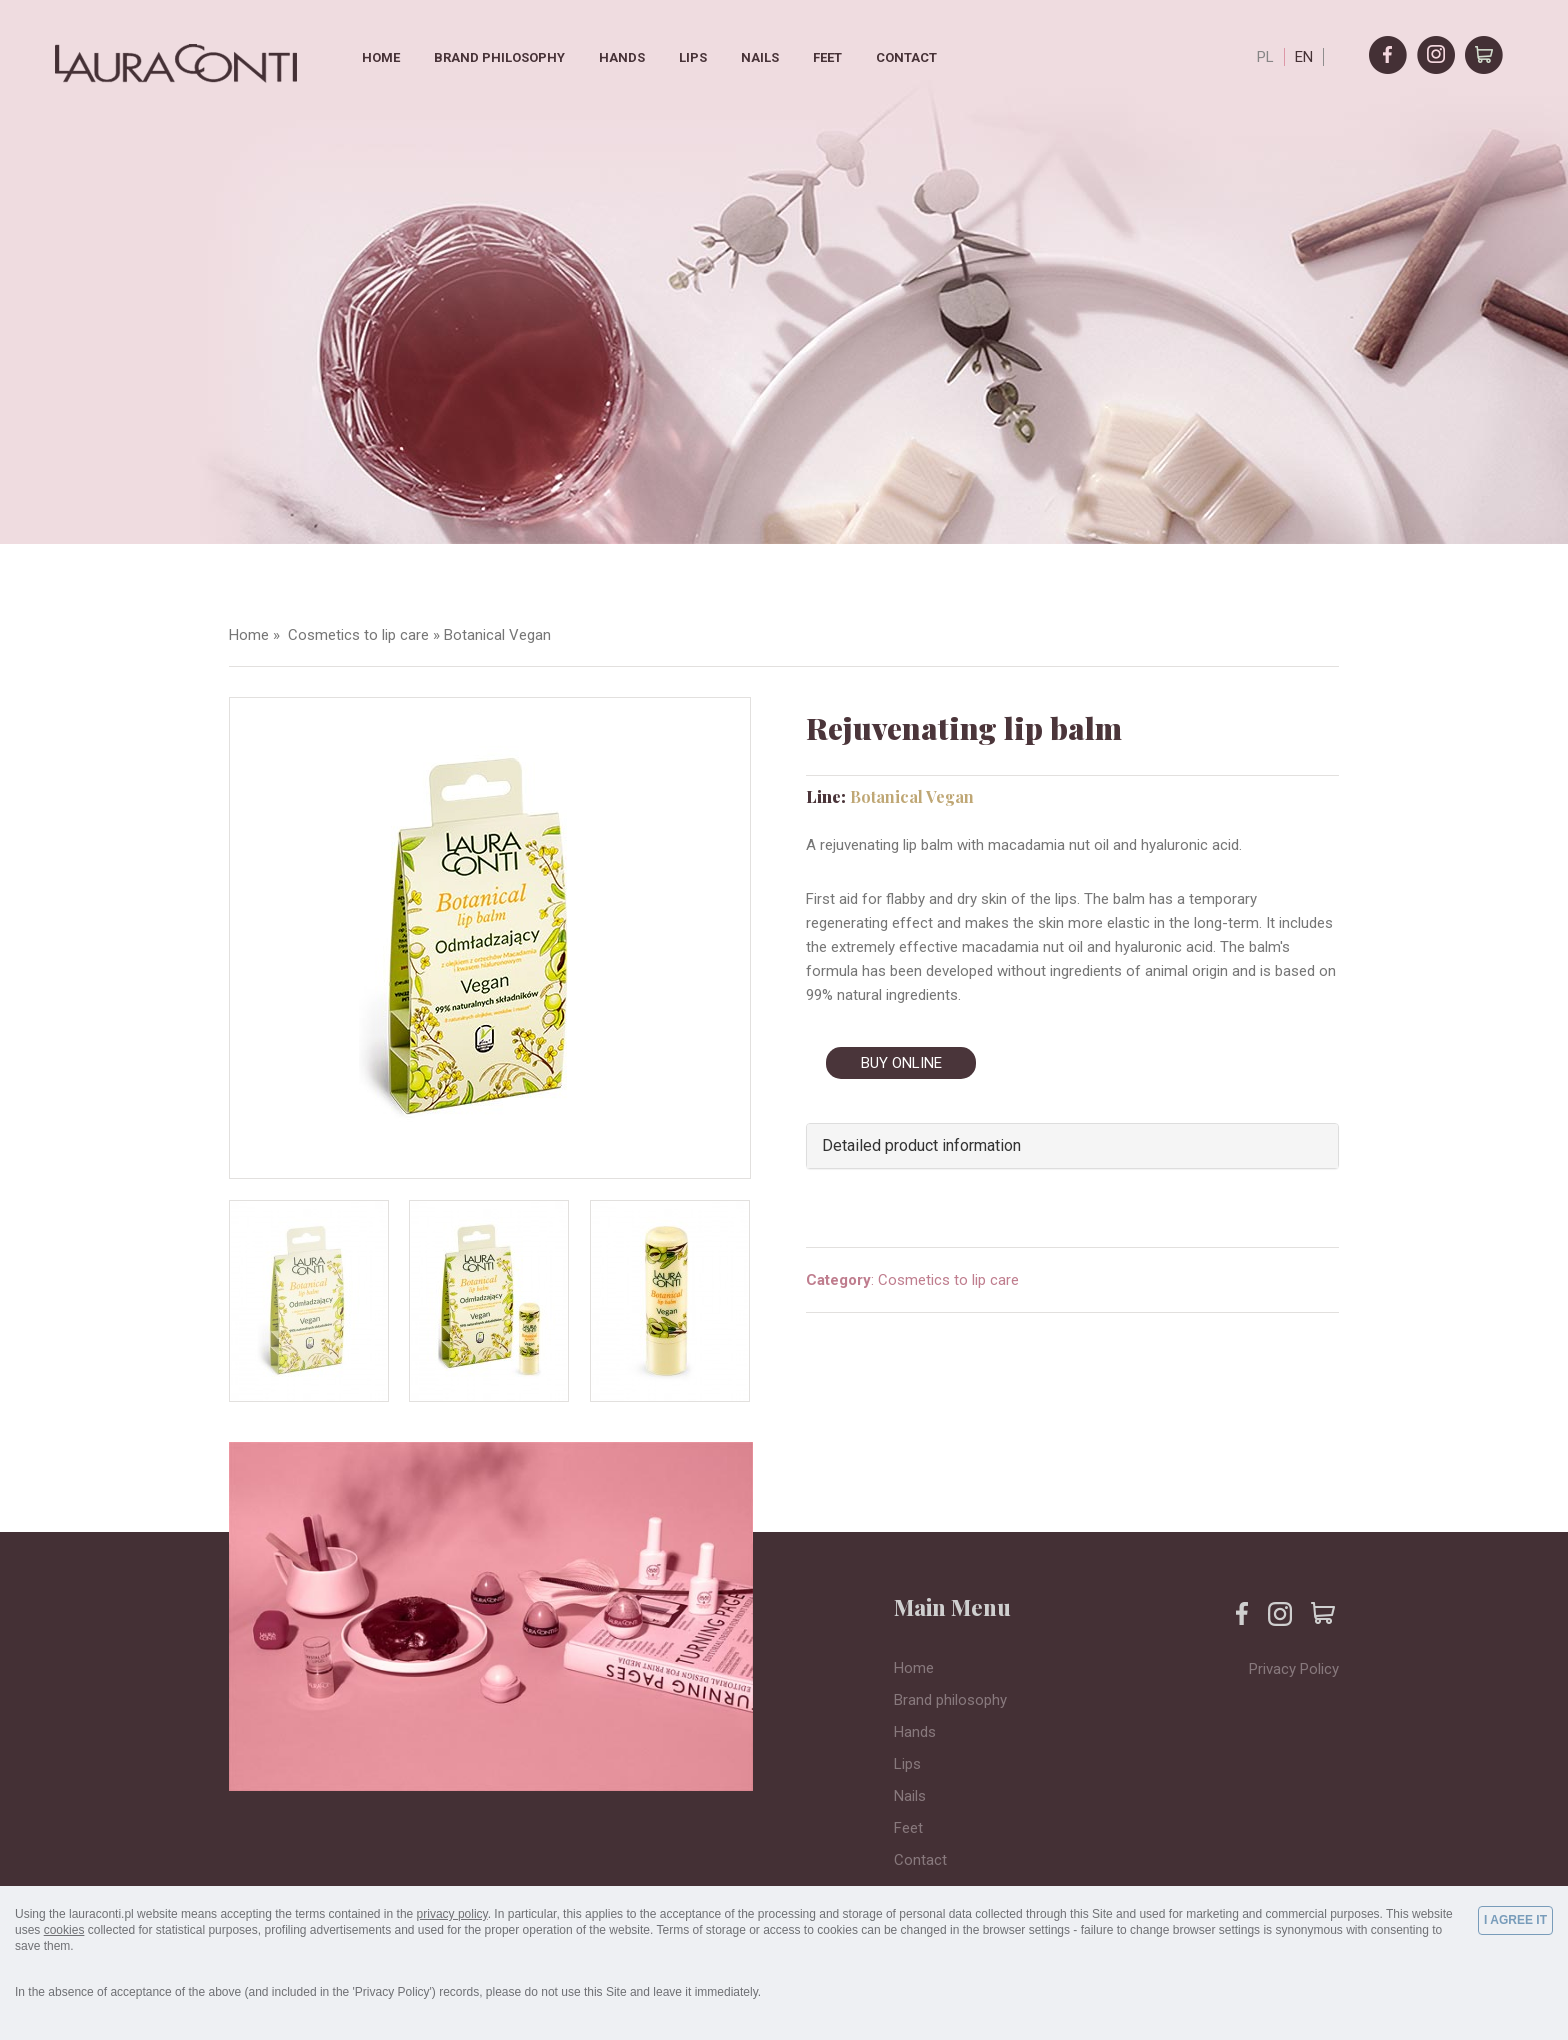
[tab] (1072, 1146)
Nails (760, 57)
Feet (827, 57)
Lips (693, 57)
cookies (64, 1930)
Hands (622, 57)
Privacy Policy (1294, 1669)
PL (1265, 57)
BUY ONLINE (901, 1063)
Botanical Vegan (497, 635)
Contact (906, 57)
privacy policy (452, 1914)
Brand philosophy (499, 57)
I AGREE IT (1515, 1920)
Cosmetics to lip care (356, 635)
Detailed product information (921, 1145)
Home (381, 57)
